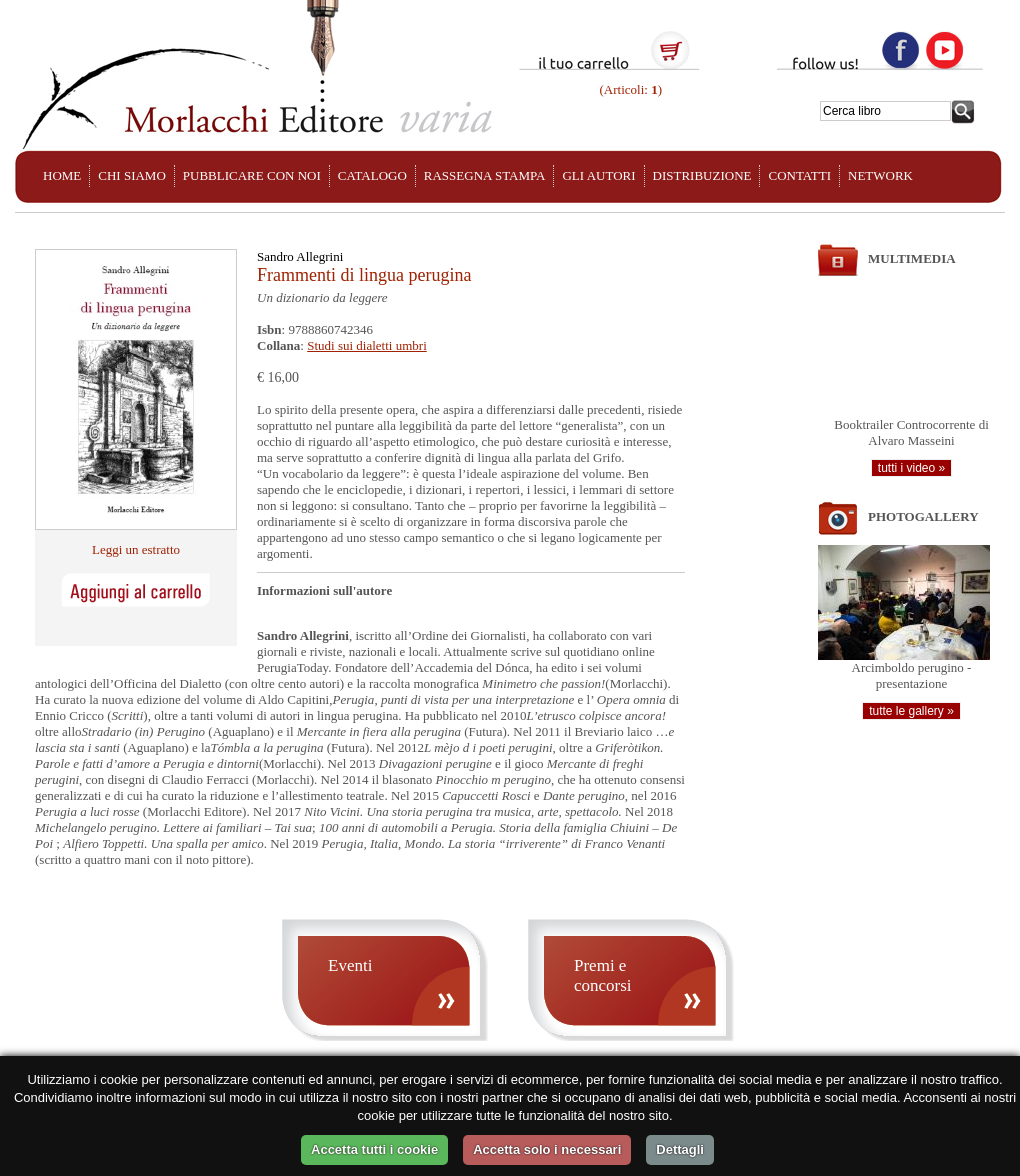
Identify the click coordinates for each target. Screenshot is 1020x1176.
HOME (62, 175)
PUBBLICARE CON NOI (252, 175)
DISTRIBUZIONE (702, 175)
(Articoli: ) (629, 89)
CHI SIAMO (132, 175)
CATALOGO (372, 175)
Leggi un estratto (136, 549)
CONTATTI (799, 175)
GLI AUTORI (598, 175)
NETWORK (880, 175)
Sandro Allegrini (300, 256)
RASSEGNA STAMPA (485, 175)
